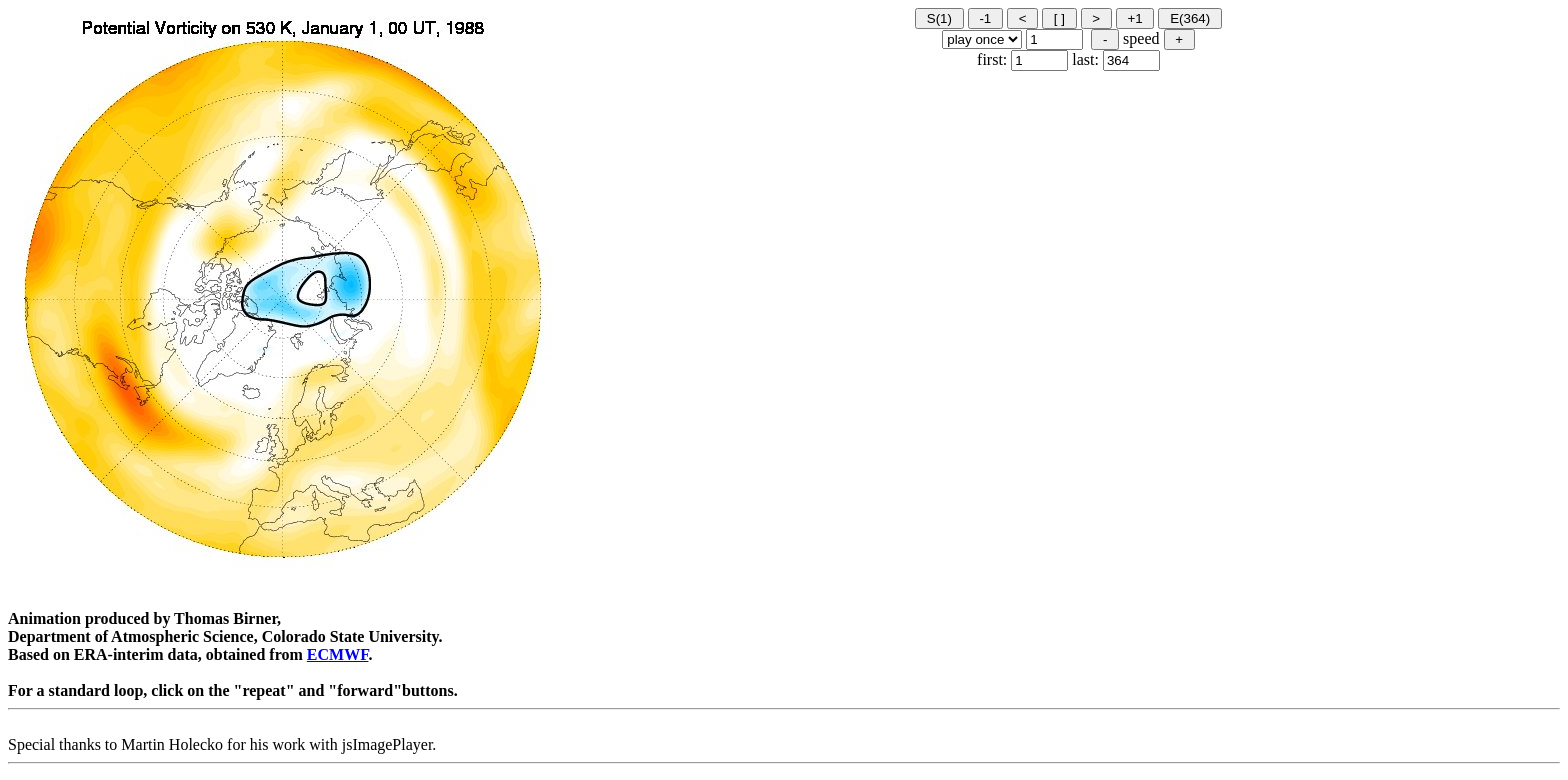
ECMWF (338, 654)
